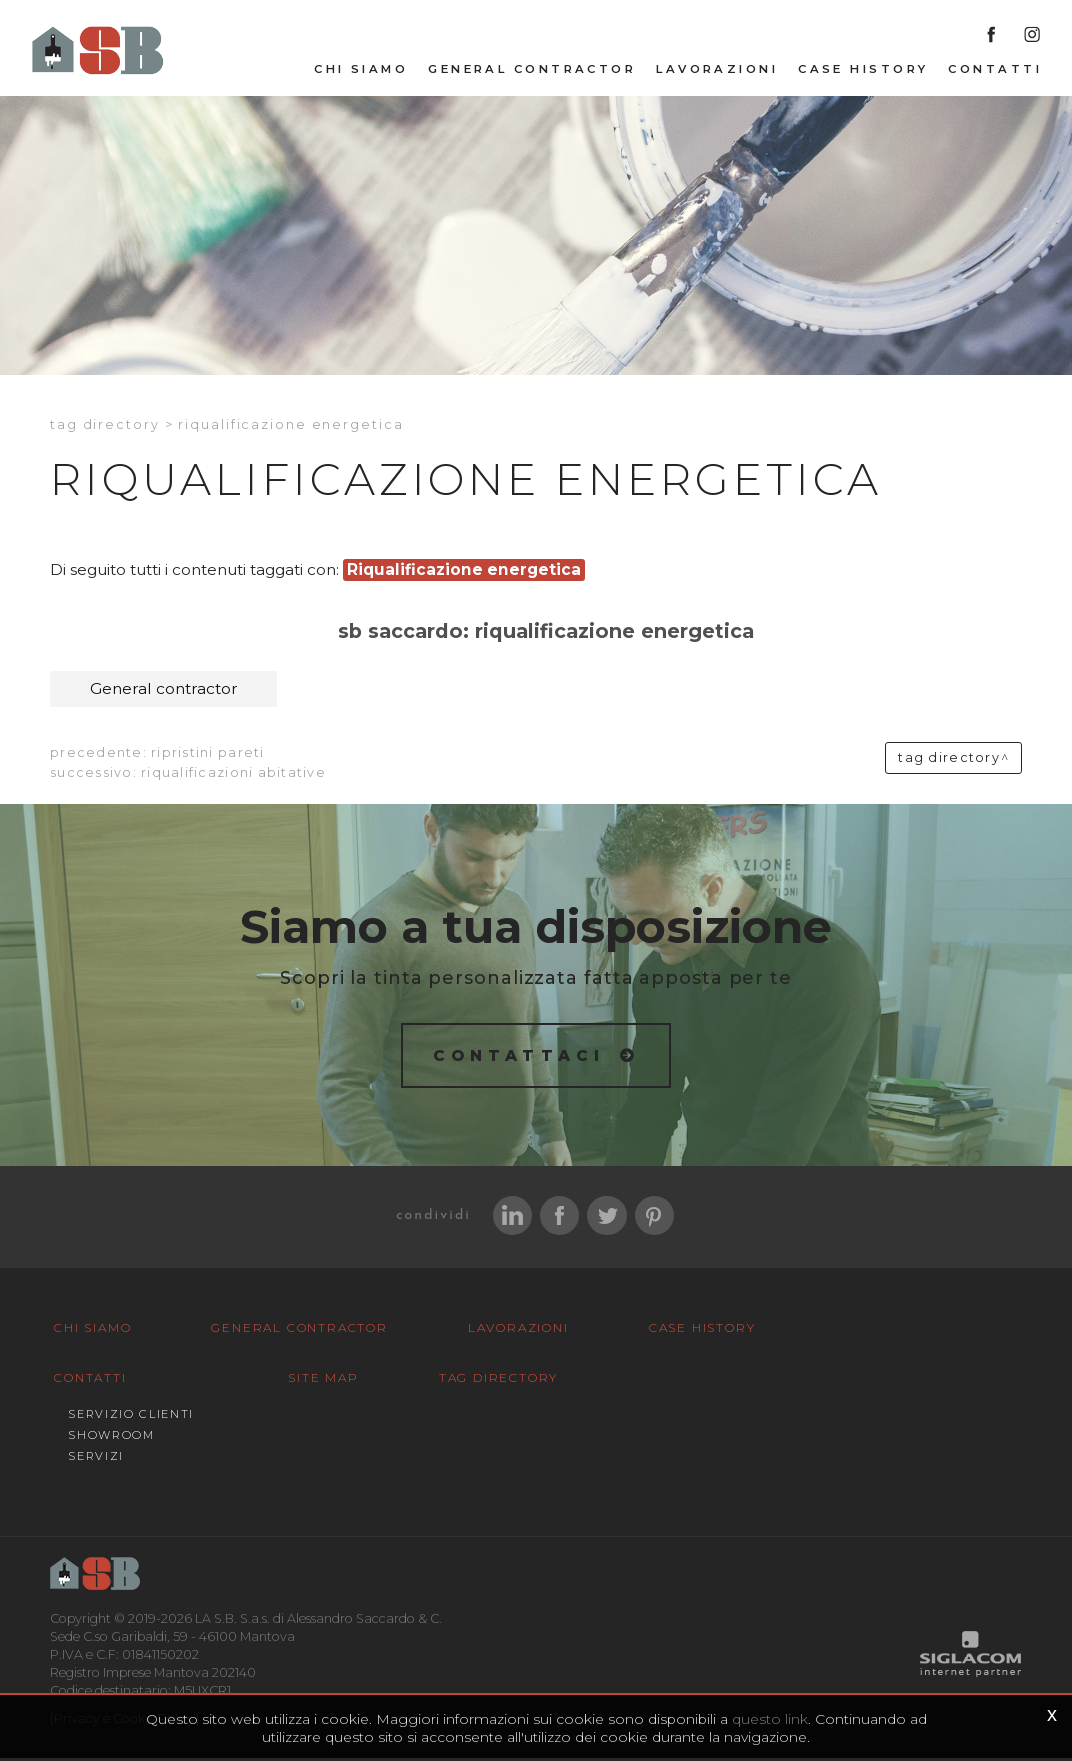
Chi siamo (361, 71)
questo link (770, 1719)
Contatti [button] (995, 71)
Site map (83, 1458)
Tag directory (105, 426)
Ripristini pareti (207, 753)
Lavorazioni (717, 71)
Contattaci (519, 1057)
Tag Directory (246, 1458)
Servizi (830, 1409)
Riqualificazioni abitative (233, 773)
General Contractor (532, 71)
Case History (863, 71)
